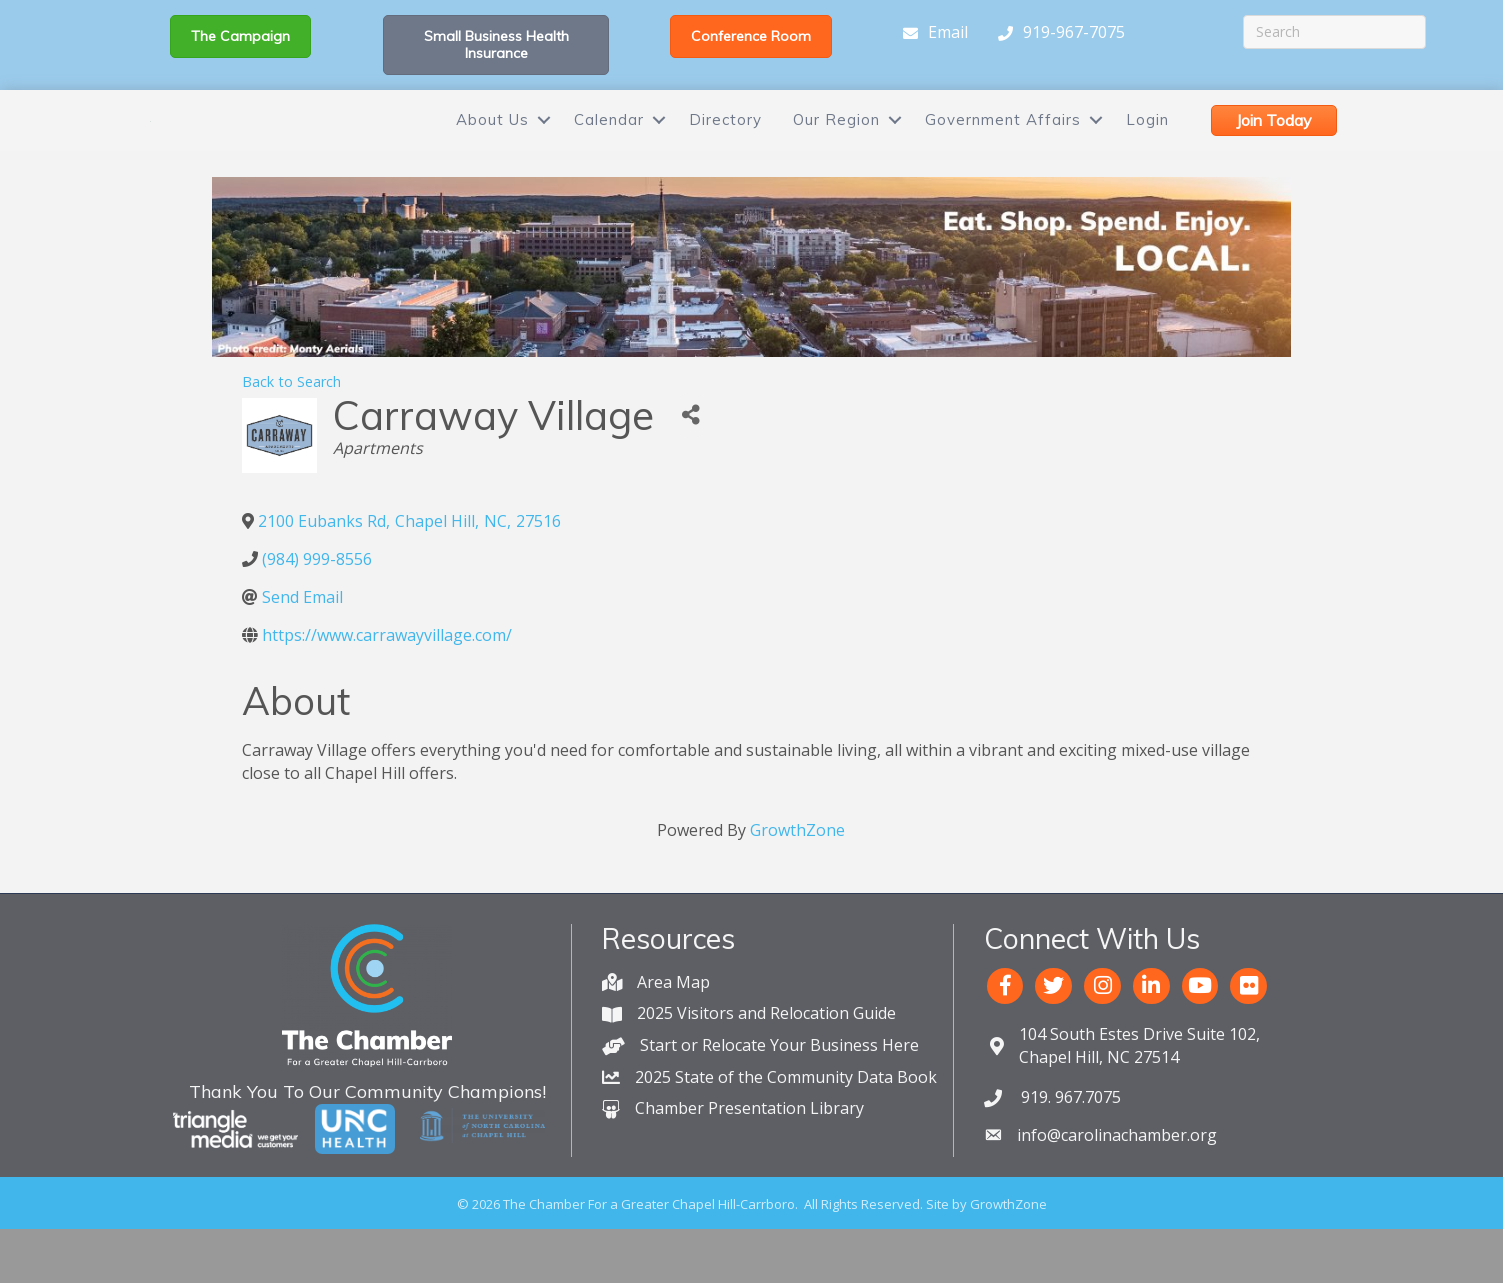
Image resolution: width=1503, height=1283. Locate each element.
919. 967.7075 (1069, 1151)
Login (1147, 146)
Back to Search (291, 435)
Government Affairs (1003, 146)
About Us (492, 146)
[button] (240, 36)
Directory (725, 146)
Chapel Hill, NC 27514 (1139, 1099)
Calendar (609, 146)
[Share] (691, 469)
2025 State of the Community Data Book (786, 1131)
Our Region (836, 146)
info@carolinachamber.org (1117, 1189)
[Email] (930, 33)
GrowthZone (797, 884)
